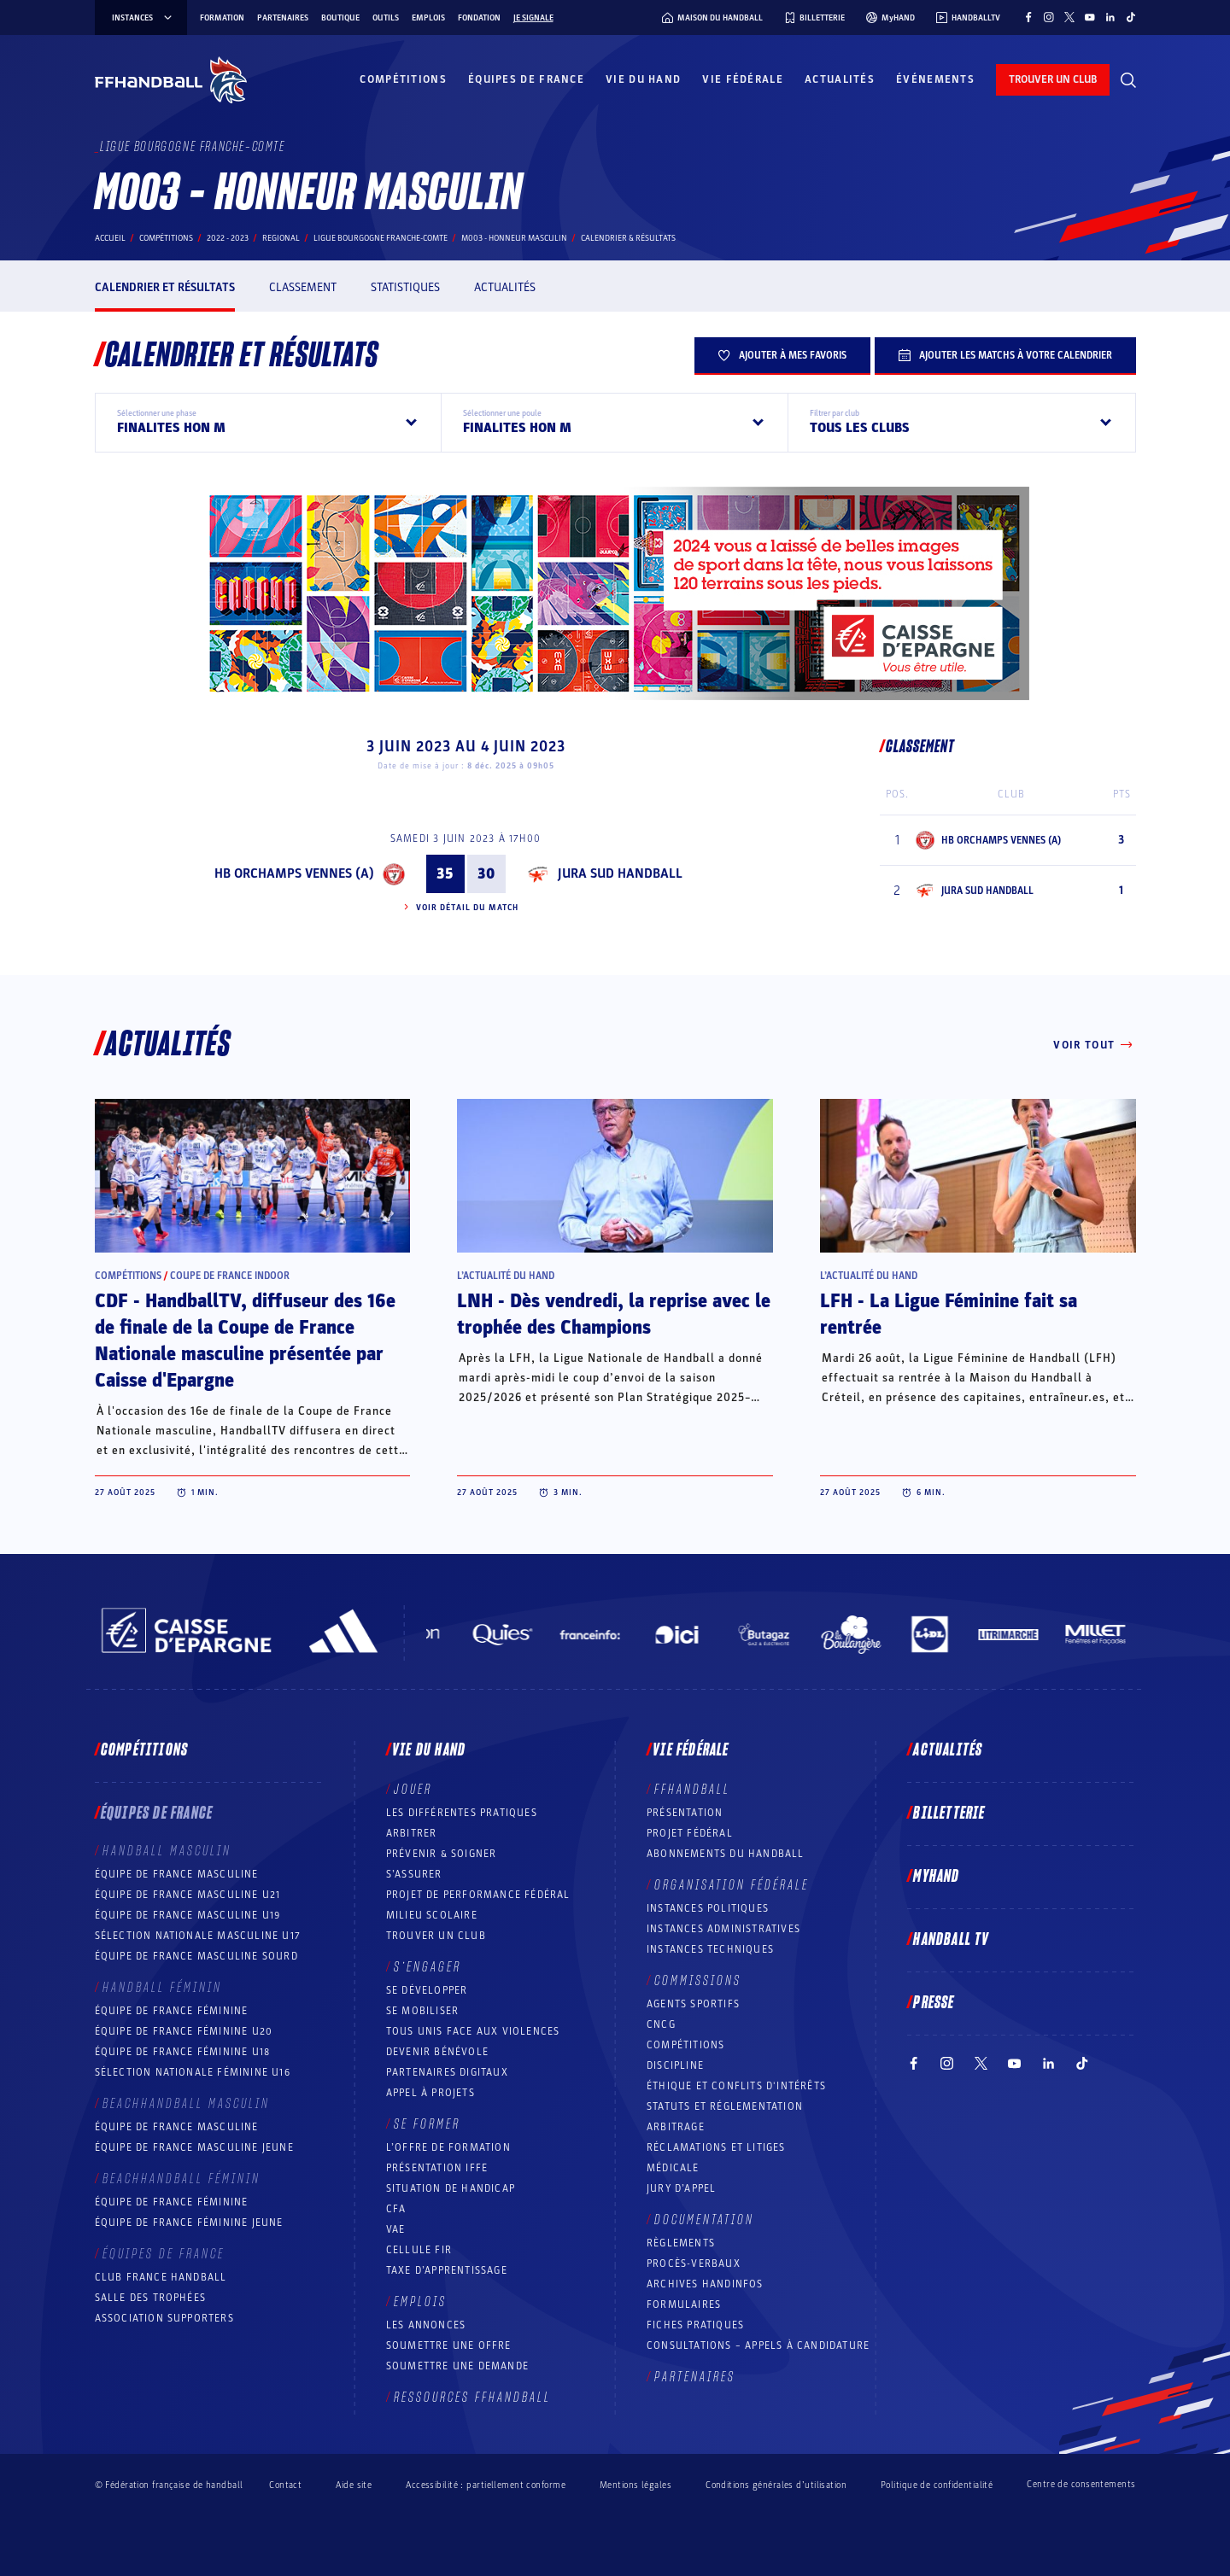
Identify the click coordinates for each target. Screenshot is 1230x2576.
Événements (935, 79)
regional (281, 238)
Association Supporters (164, 2318)
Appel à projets (430, 2093)
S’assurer (414, 1874)
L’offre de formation (448, 2147)
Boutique (340, 18)
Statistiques (405, 287)
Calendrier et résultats (165, 287)
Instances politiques (708, 1908)
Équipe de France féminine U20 (184, 2031)
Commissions (697, 1981)
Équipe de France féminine (172, 2011)
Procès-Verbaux (694, 2263)
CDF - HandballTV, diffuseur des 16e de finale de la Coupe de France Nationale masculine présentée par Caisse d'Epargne (245, 1341)
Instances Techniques (710, 1949)
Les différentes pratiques (461, 1813)
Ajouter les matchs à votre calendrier (1005, 355)
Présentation (685, 1813)
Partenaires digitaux (447, 2072)
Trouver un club (436, 1936)
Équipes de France (526, 79)
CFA (396, 2209)
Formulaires (684, 2304)
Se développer (427, 1990)
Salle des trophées (151, 2298)
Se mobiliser (422, 2011)
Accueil (110, 238)
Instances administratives (723, 1929)
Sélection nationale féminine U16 (192, 2072)
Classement (303, 287)
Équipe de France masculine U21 (188, 1895)
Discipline (675, 2065)
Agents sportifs (693, 2004)
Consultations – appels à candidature (758, 2345)
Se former (427, 2124)
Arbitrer (411, 1833)
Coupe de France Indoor (230, 1276)
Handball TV (951, 1939)
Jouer (413, 1789)
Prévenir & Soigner (441, 1854)
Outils (385, 18)
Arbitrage (676, 2127)
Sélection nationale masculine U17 (198, 1936)
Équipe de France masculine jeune (194, 2147)
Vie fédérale (742, 79)
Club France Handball (161, 2277)
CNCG (661, 2024)
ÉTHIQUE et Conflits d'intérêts (736, 2086)
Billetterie (949, 1813)
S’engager (427, 1967)
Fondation (479, 18)
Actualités (840, 79)
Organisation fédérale (731, 1885)
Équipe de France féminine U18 (183, 2052)
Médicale (673, 2168)
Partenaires (282, 18)
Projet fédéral (690, 1833)
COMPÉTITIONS (685, 2045)
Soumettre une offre (449, 2345)
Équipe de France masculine (177, 1874)
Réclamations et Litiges (716, 2147)
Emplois (428, 18)
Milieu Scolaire (431, 1915)
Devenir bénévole (437, 2052)
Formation (222, 18)
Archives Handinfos (705, 2284)
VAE (396, 2229)
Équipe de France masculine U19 (188, 1915)
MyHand (936, 1876)
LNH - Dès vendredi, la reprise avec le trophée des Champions (613, 1314)
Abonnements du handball (726, 1854)
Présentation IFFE (437, 2168)
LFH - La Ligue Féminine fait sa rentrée (948, 1314)
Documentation (704, 2220)
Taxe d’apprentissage (446, 2270)
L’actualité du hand (505, 1276)
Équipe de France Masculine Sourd (196, 1956)
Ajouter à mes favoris (782, 355)
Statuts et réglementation (725, 2106)
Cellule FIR (419, 2250)
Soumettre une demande (457, 2366)
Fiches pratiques (695, 2325)
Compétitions (403, 79)
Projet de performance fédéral (478, 1895)
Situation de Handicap (450, 2188)
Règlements (681, 2243)
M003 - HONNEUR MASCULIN (514, 238)
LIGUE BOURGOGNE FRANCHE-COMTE (380, 238)
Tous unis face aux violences (473, 2031)
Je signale (533, 18)
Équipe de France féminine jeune (189, 2222)
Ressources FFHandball (472, 2397)
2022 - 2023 (228, 238)
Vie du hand (643, 79)
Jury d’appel (681, 2188)
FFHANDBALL (692, 1789)
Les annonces (426, 2325)
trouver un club (1053, 79)
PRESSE (933, 2003)
